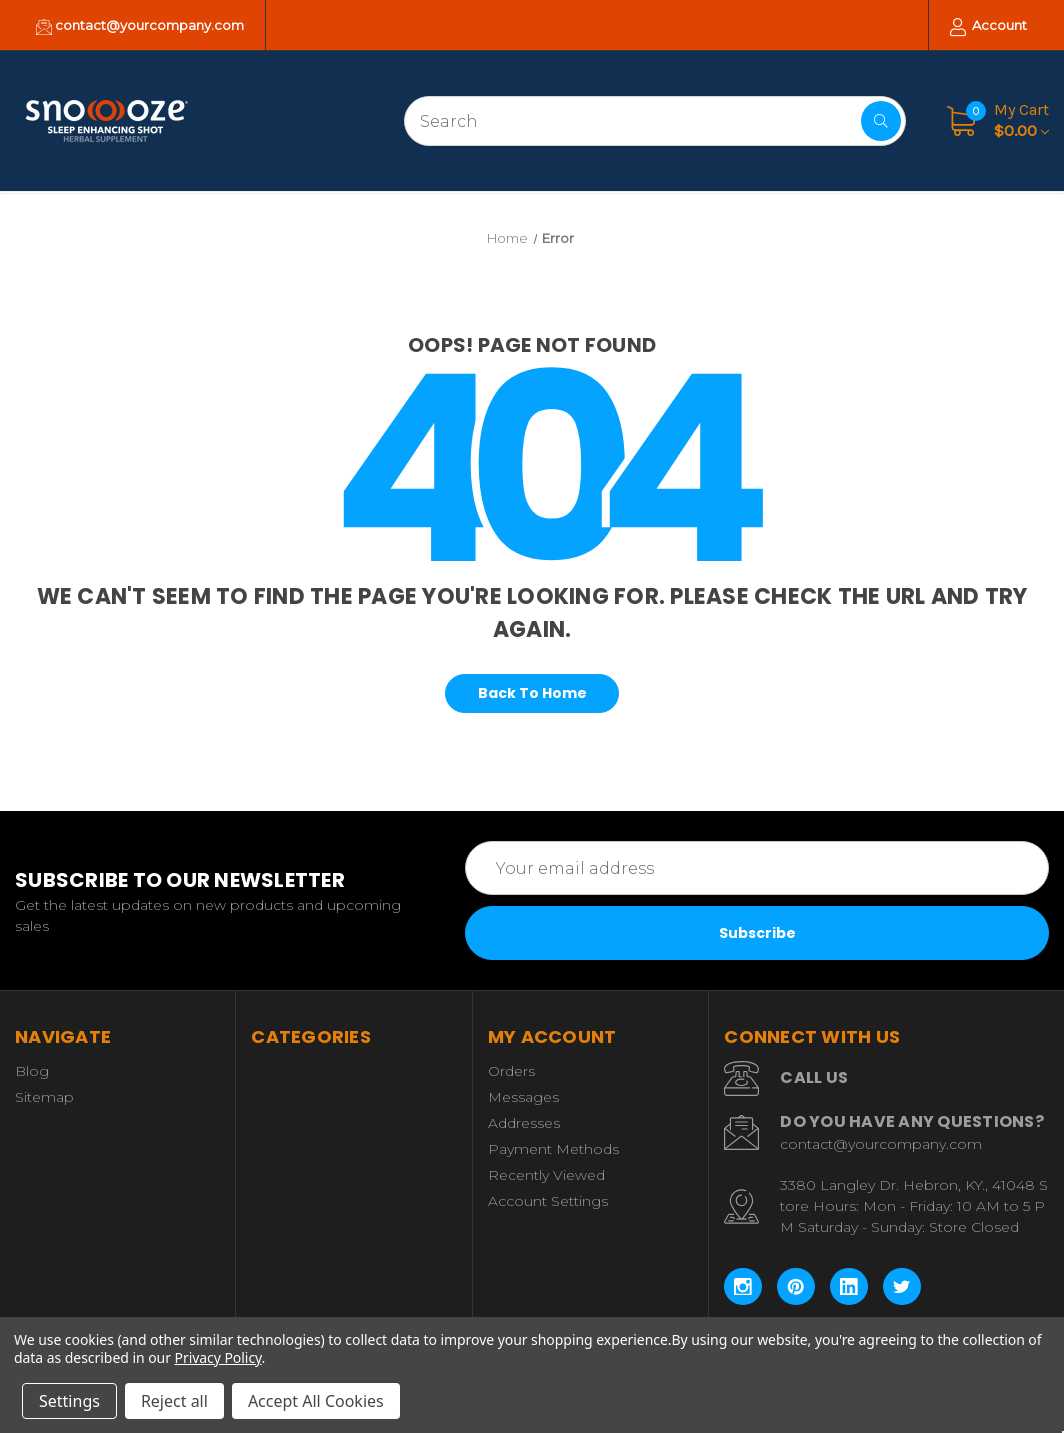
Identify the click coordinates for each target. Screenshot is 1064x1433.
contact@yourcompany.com (140, 26)
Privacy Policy (218, 1357)
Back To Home (532, 693)
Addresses (524, 1123)
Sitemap (44, 1097)
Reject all (174, 1401)
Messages (523, 1097)
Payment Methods (553, 1149)
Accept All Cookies (316, 1401)
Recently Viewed (546, 1175)
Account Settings (548, 1201)
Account (988, 26)
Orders (511, 1071)
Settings (69, 1401)
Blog (32, 1071)
